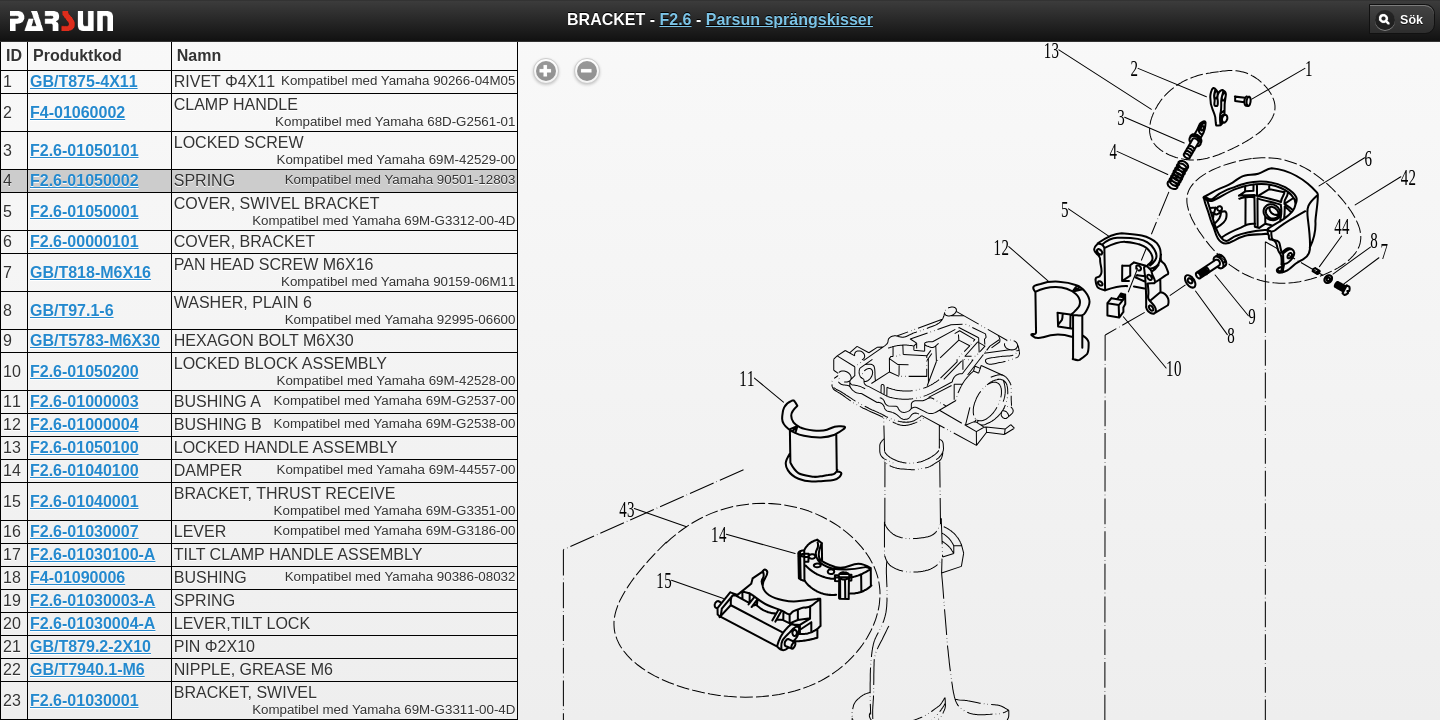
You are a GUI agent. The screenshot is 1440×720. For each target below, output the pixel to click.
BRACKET (646, 510)
